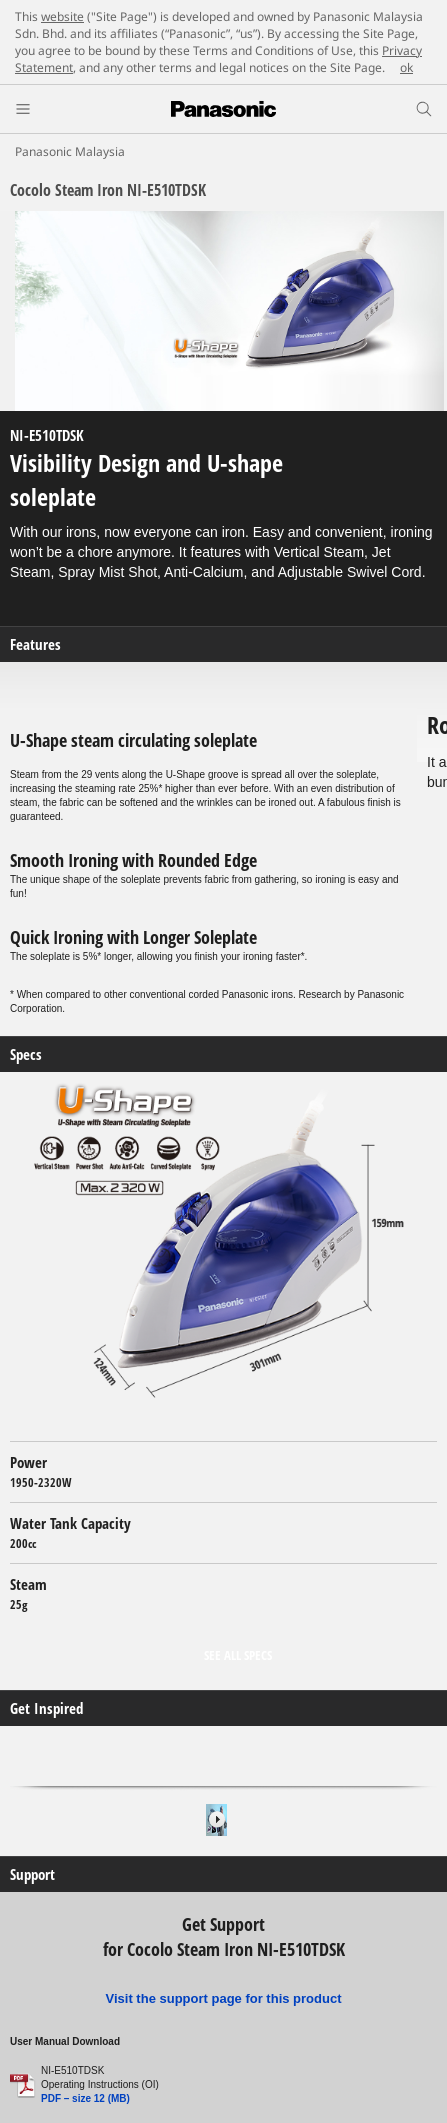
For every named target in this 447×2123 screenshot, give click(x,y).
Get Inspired (46, 1708)
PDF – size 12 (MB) (85, 2098)
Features (35, 644)
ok (406, 67)
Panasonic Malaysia (70, 151)
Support (32, 1874)
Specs (26, 1054)
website (62, 16)
